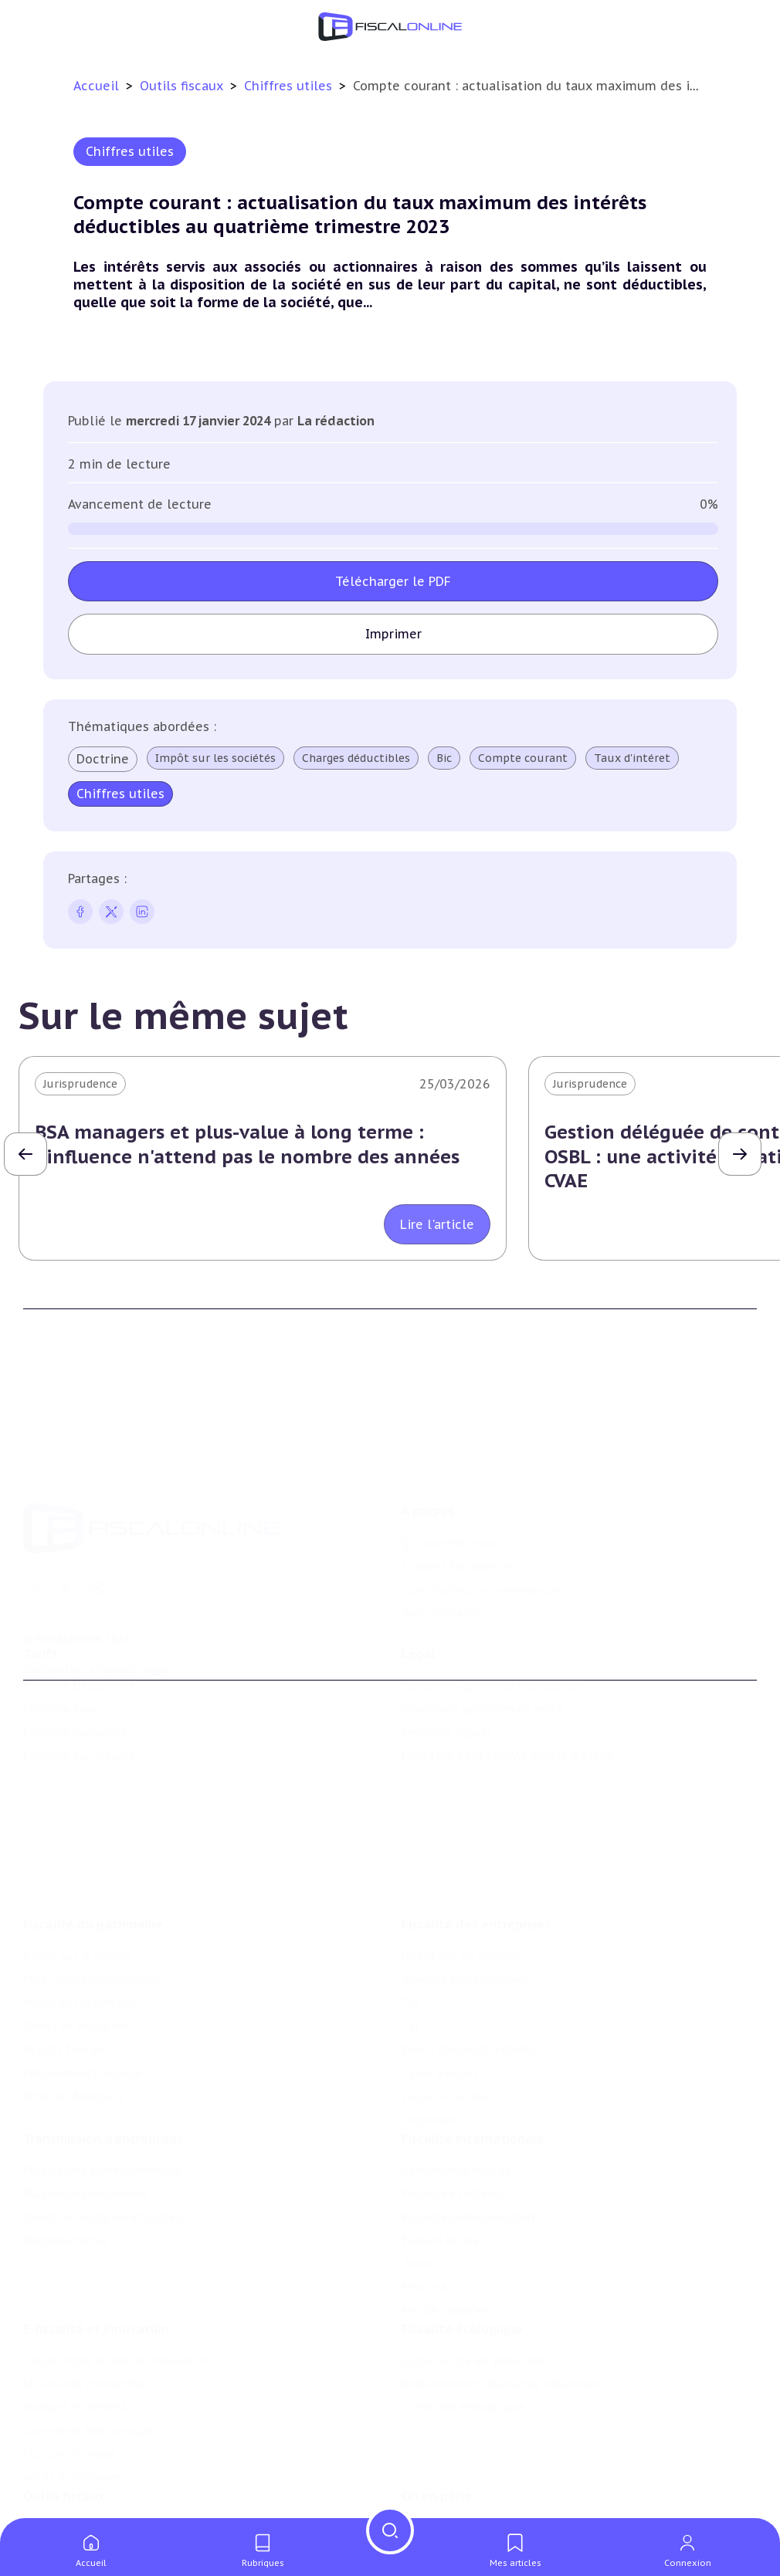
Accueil (96, 85)
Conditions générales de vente (482, 1664)
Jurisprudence (80, 1084)
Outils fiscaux (183, 85)
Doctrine (102, 759)
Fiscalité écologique (462, 2263)
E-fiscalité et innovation (96, 2263)
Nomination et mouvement (476, 2472)
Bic (444, 758)
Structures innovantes (83, 2319)
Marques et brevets (75, 2342)
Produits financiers (73, 2013)
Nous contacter (443, 1545)
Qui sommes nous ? (455, 1475)
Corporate (429, 2036)
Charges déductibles (356, 758)
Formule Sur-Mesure (79, 1711)
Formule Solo (60, 1664)
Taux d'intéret (632, 758)
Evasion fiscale (441, 2166)
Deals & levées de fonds (466, 2495)
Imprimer (393, 633)
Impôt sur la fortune (80, 1919)
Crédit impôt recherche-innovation (116, 2295)
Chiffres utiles (290, 85)
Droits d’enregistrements (469, 1966)
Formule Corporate (75, 1687)
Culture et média (69, 2389)
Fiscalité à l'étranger (456, 2119)
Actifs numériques (73, 2412)
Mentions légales (447, 1687)
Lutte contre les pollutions (476, 2295)
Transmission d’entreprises (103, 2064)
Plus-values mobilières (85, 2119)
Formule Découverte (79, 1640)
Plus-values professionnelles (101, 2096)
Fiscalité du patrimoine (93, 1841)
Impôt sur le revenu (77, 1873)
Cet (411, 1943)
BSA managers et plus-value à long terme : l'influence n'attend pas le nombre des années (247, 1144)
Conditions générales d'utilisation (492, 1640)
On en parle (437, 2440)
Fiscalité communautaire (470, 2142)
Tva (410, 1919)
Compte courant (523, 758)
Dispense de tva (65, 2166)
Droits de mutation (75, 1943)
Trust (417, 2189)
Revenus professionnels (466, 1896)
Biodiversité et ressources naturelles (500, 2319)
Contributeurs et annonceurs (481, 1522)
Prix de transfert (446, 2236)
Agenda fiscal (58, 2495)
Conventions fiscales (456, 2096)
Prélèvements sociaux (82, 1990)
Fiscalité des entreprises (476, 1841)
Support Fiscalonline (458, 1499)
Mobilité (424, 2213)
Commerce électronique (88, 2366)
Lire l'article (437, 1224)
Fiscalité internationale (473, 2064)
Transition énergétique (463, 2342)
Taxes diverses (440, 1990)
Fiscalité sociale (444, 2013)
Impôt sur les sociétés (215, 758)
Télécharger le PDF (393, 581)
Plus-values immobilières (92, 1896)
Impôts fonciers (66, 1966)
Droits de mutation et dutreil (103, 2142)
